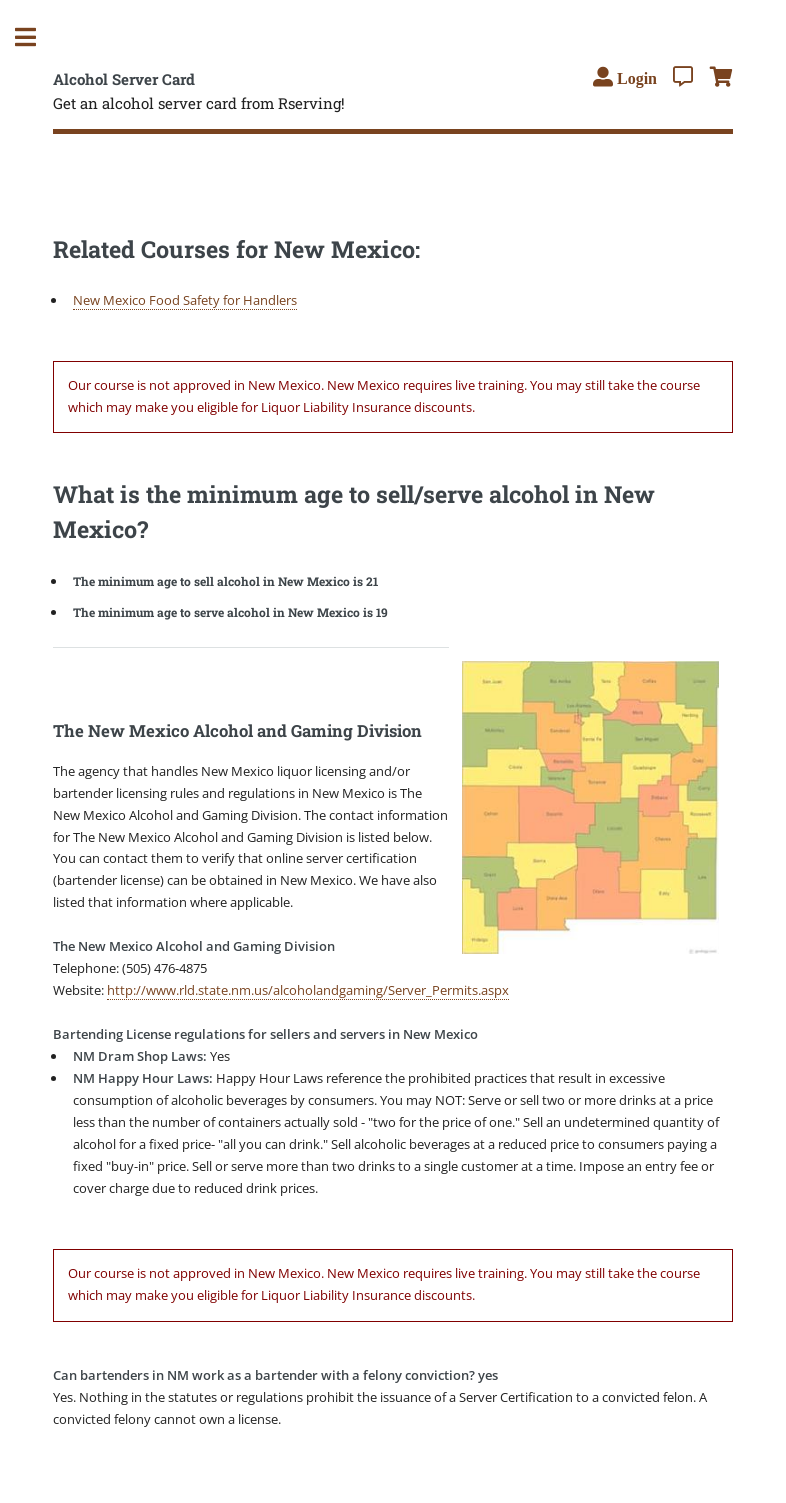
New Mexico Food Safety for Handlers (185, 300)
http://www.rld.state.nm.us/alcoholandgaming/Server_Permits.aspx (308, 990)
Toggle (36, 37)
